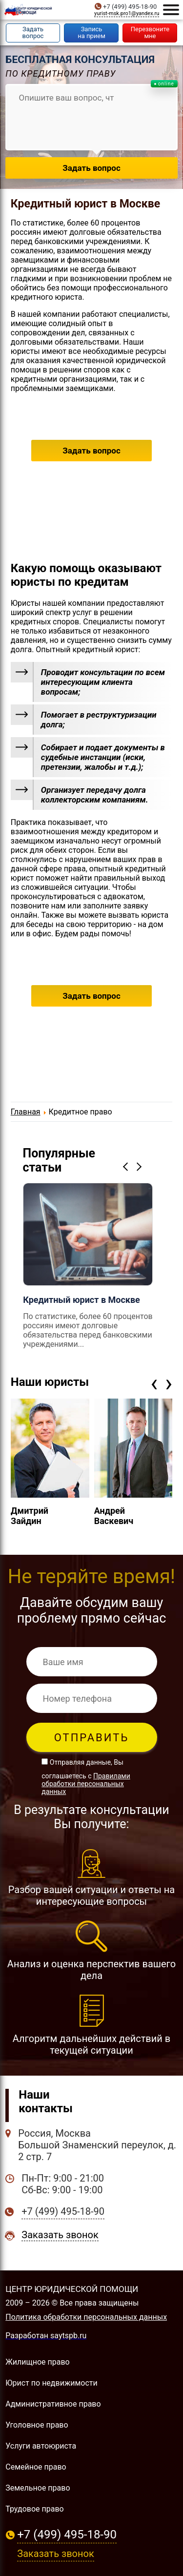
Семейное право (35, 2467)
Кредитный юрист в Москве (85, 203)
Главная (26, 1111)
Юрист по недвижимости (51, 2383)
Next (140, 1166)
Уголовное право (36, 2425)
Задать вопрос (91, 450)
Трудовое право (34, 2509)
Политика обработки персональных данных (86, 2317)
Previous (126, 1166)
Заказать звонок (60, 2235)
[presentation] (154, 1383)
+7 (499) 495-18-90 (130, 6)
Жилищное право (37, 2362)
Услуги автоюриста (40, 2446)
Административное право (53, 2404)
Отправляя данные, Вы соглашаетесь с (85, 1776)
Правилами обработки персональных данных (85, 1783)
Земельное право (37, 2488)
